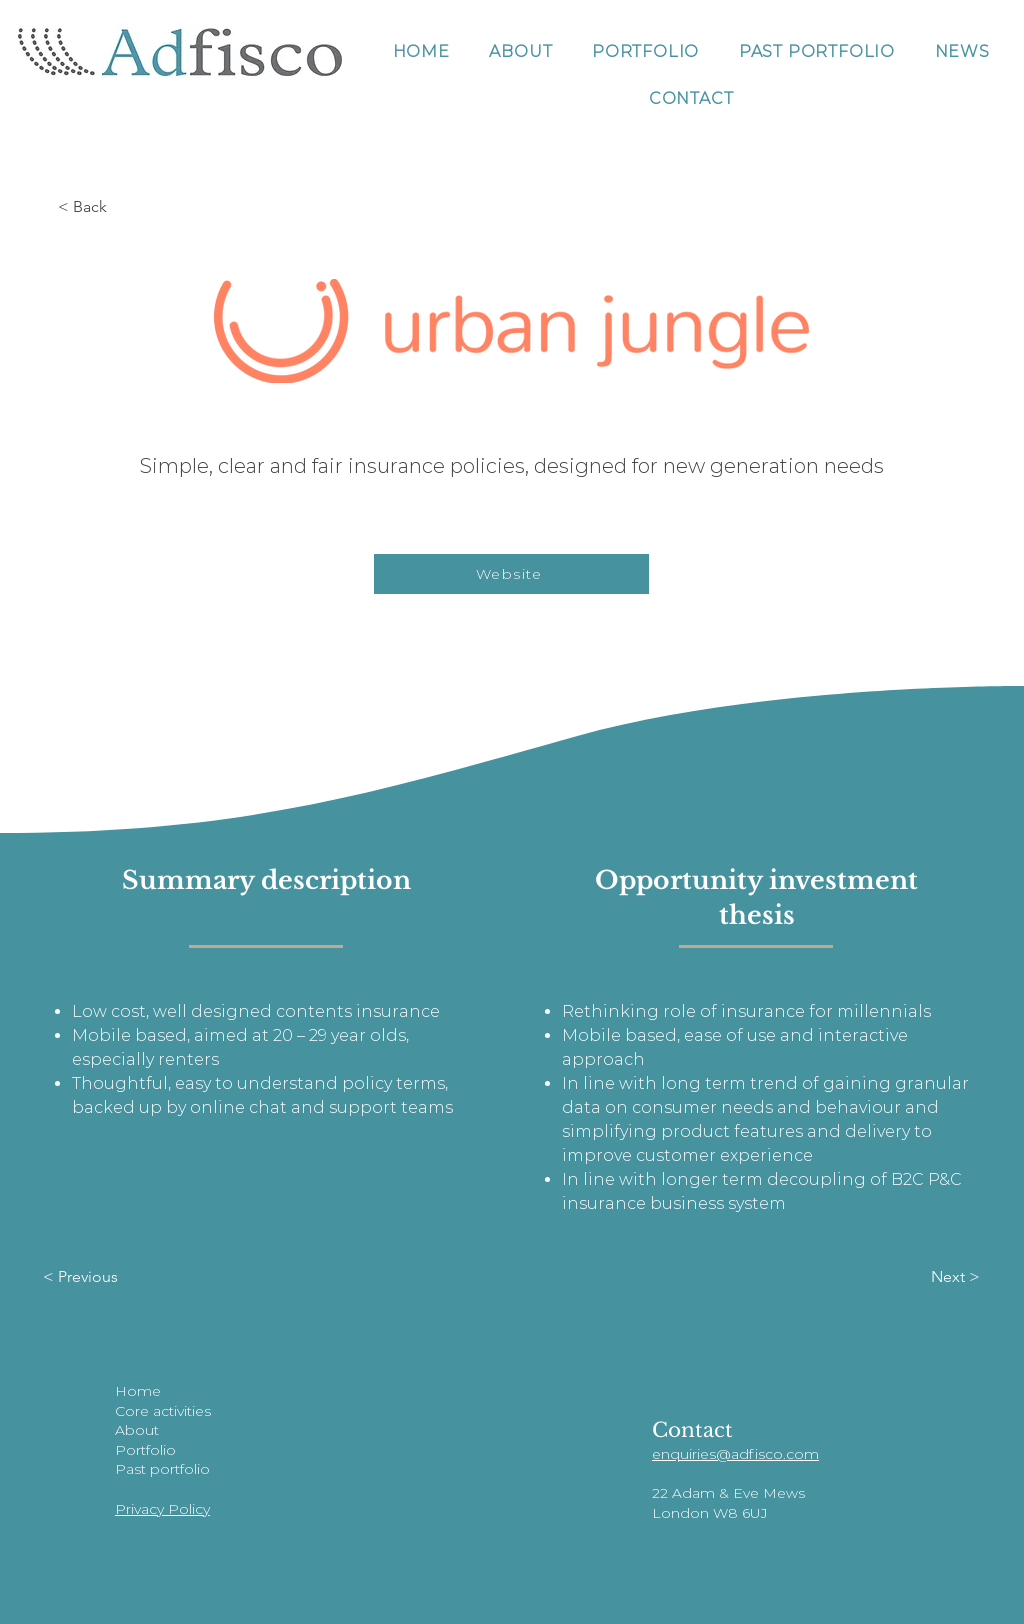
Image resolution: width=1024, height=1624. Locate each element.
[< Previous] (109, 1277)
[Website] (511, 574)
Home (138, 1391)
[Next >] (914, 1277)
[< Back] (124, 207)
